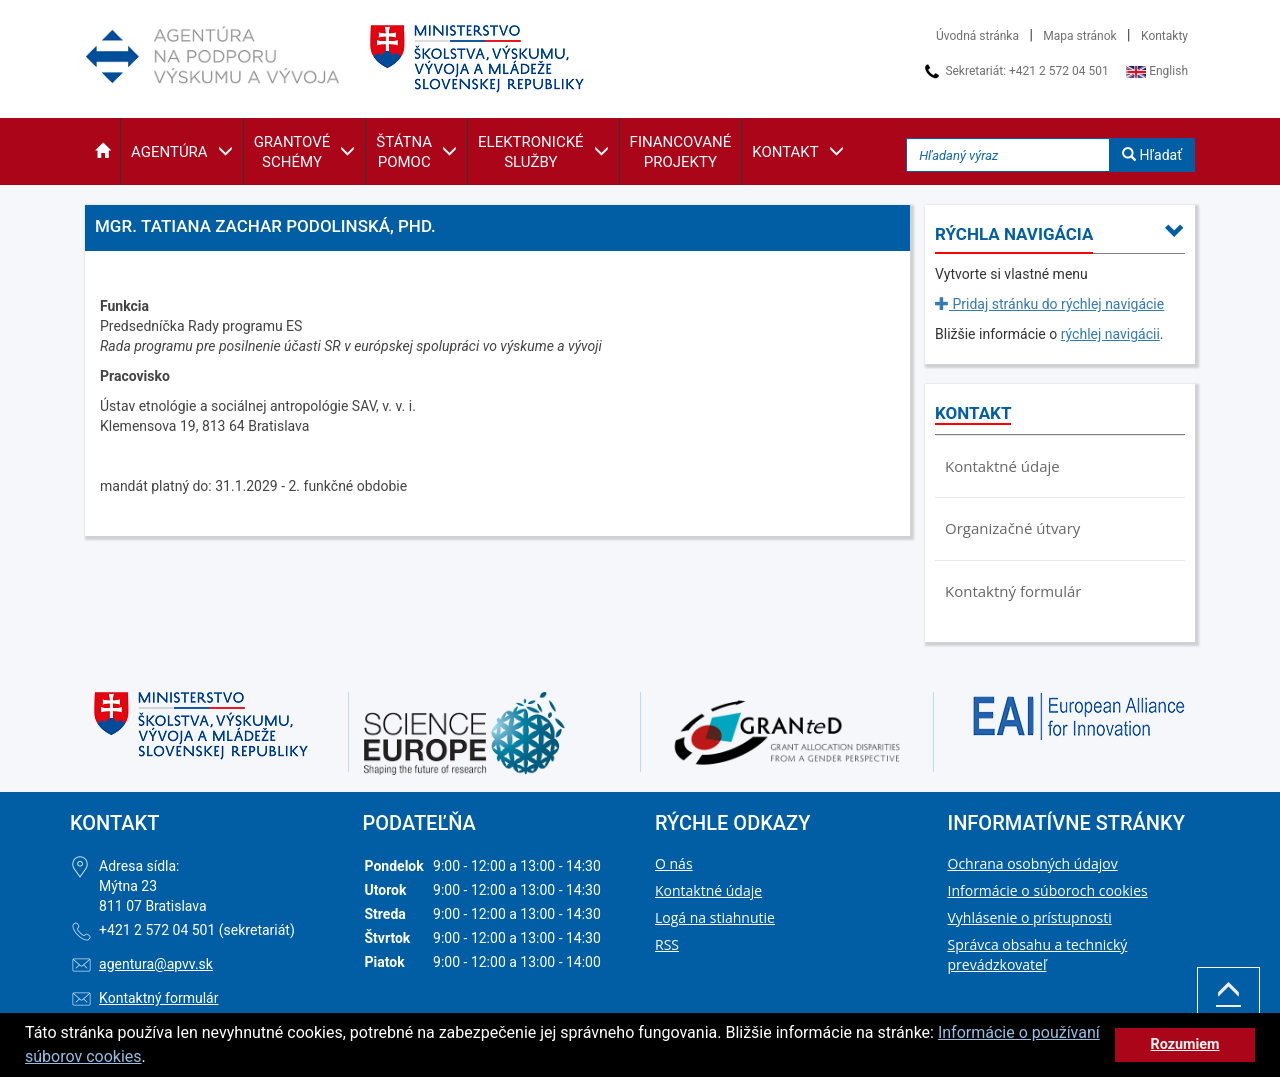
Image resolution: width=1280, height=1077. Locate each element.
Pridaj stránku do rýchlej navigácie (1049, 304)
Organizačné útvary (1012, 528)
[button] (102, 151)
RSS (667, 944)
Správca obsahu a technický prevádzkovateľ (1038, 954)
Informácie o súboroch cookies (1048, 890)
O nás (674, 863)
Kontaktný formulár (1013, 591)
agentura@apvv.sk (156, 964)
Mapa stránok (1079, 36)
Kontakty (1164, 36)
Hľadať (1152, 155)
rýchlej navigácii (1110, 334)
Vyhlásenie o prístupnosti (1030, 917)
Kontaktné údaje (1002, 466)
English (1157, 71)
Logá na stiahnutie (715, 917)
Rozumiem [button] (1184, 1044)
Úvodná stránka (977, 36)
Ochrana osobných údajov (1033, 863)
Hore (1228, 1003)
